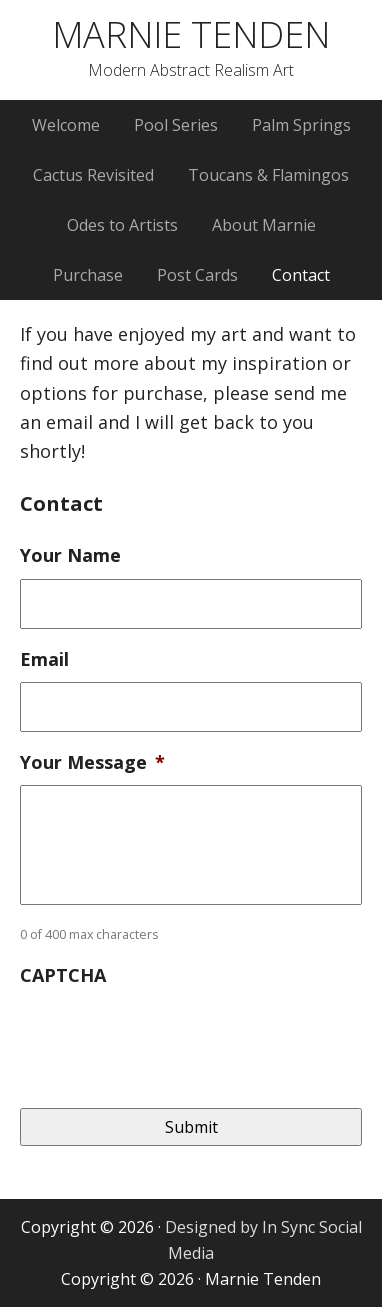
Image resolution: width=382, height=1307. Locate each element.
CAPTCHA (63, 975)
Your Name (70, 555)
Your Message (92, 762)
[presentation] (172, 1037)
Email (44, 659)
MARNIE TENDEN (191, 34)
